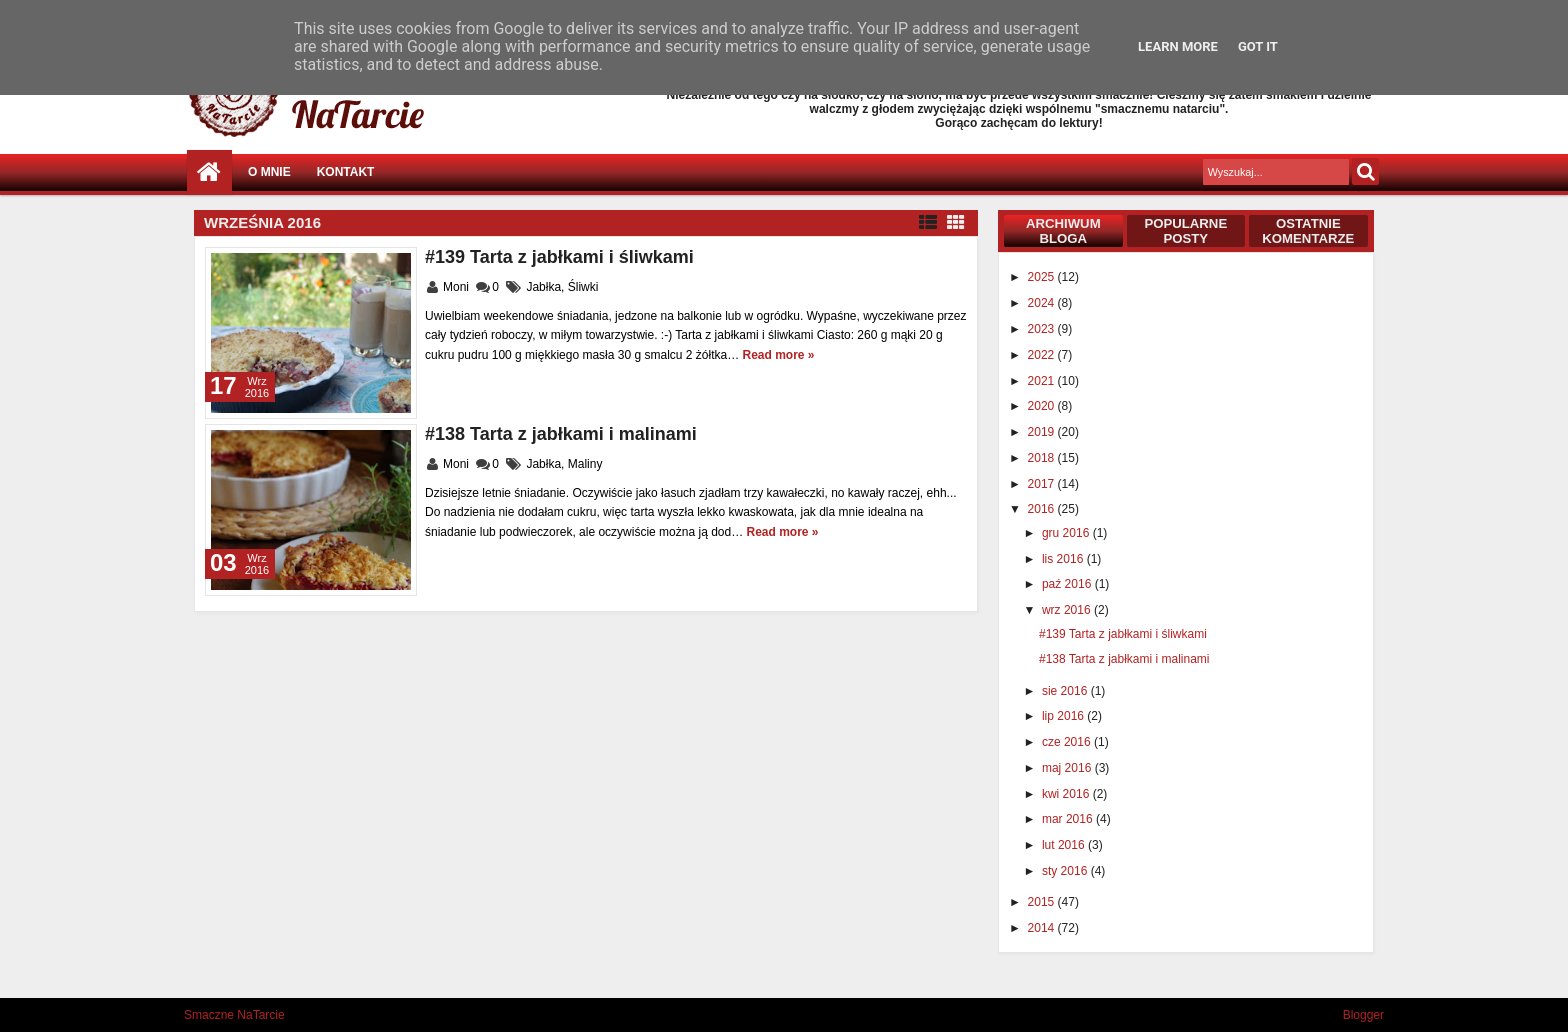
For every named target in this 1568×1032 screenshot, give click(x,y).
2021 (1043, 381)
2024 (1043, 303)
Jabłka (543, 287)
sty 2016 (1066, 871)
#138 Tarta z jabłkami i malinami (561, 434)
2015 (1043, 902)
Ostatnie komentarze (1308, 231)
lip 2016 (1064, 716)
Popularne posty (1185, 231)
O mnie (269, 172)
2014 (1043, 928)
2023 (1043, 329)
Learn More (1178, 46)
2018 (1043, 458)
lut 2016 (1065, 845)
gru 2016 (1067, 533)
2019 (1043, 432)
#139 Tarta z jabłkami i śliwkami (559, 257)
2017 (1043, 484)
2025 (1043, 277)
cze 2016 (1068, 742)
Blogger (1363, 1015)
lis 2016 (1064, 559)
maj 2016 (1068, 768)
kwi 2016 (1067, 794)
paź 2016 (1068, 584)
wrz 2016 (1068, 610)
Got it (1258, 46)
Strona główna (209, 172)
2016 (1043, 509)
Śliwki (583, 287)
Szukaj (1365, 171)
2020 (1043, 406)
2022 (1043, 355)
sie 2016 (1066, 691)
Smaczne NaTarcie (234, 1015)
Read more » (779, 355)
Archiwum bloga (1063, 231)
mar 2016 (1069, 819)
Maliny (585, 464)
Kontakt (346, 172)
